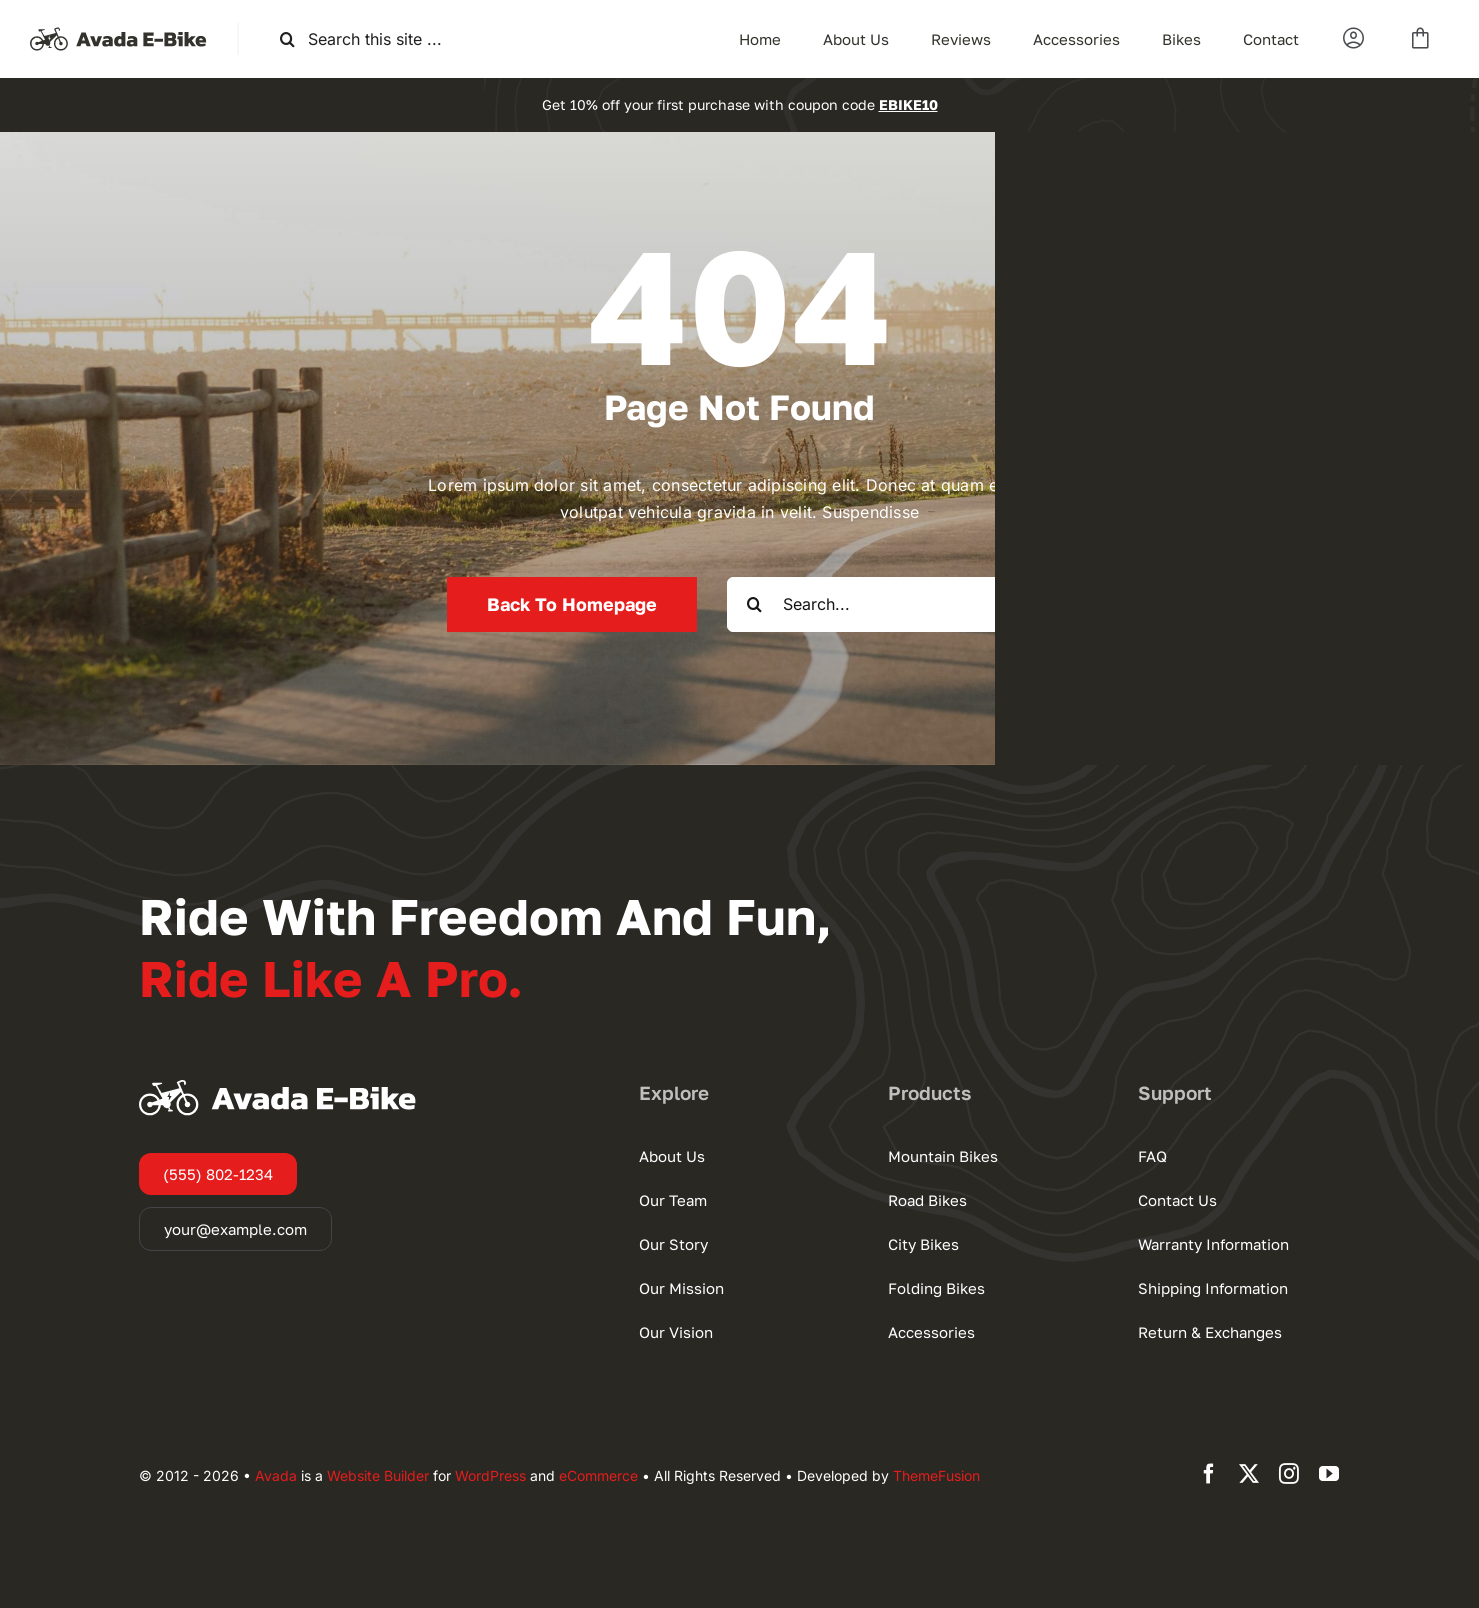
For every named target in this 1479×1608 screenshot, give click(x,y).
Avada (276, 1475)
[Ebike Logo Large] (118, 31)
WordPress (490, 1475)
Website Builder (378, 1475)
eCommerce (598, 1475)
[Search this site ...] (385, 39)
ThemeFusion (936, 1475)
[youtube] (1329, 1474)
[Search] (287, 39)
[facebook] (1209, 1474)
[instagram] (1289, 1474)
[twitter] (1249, 1474)
